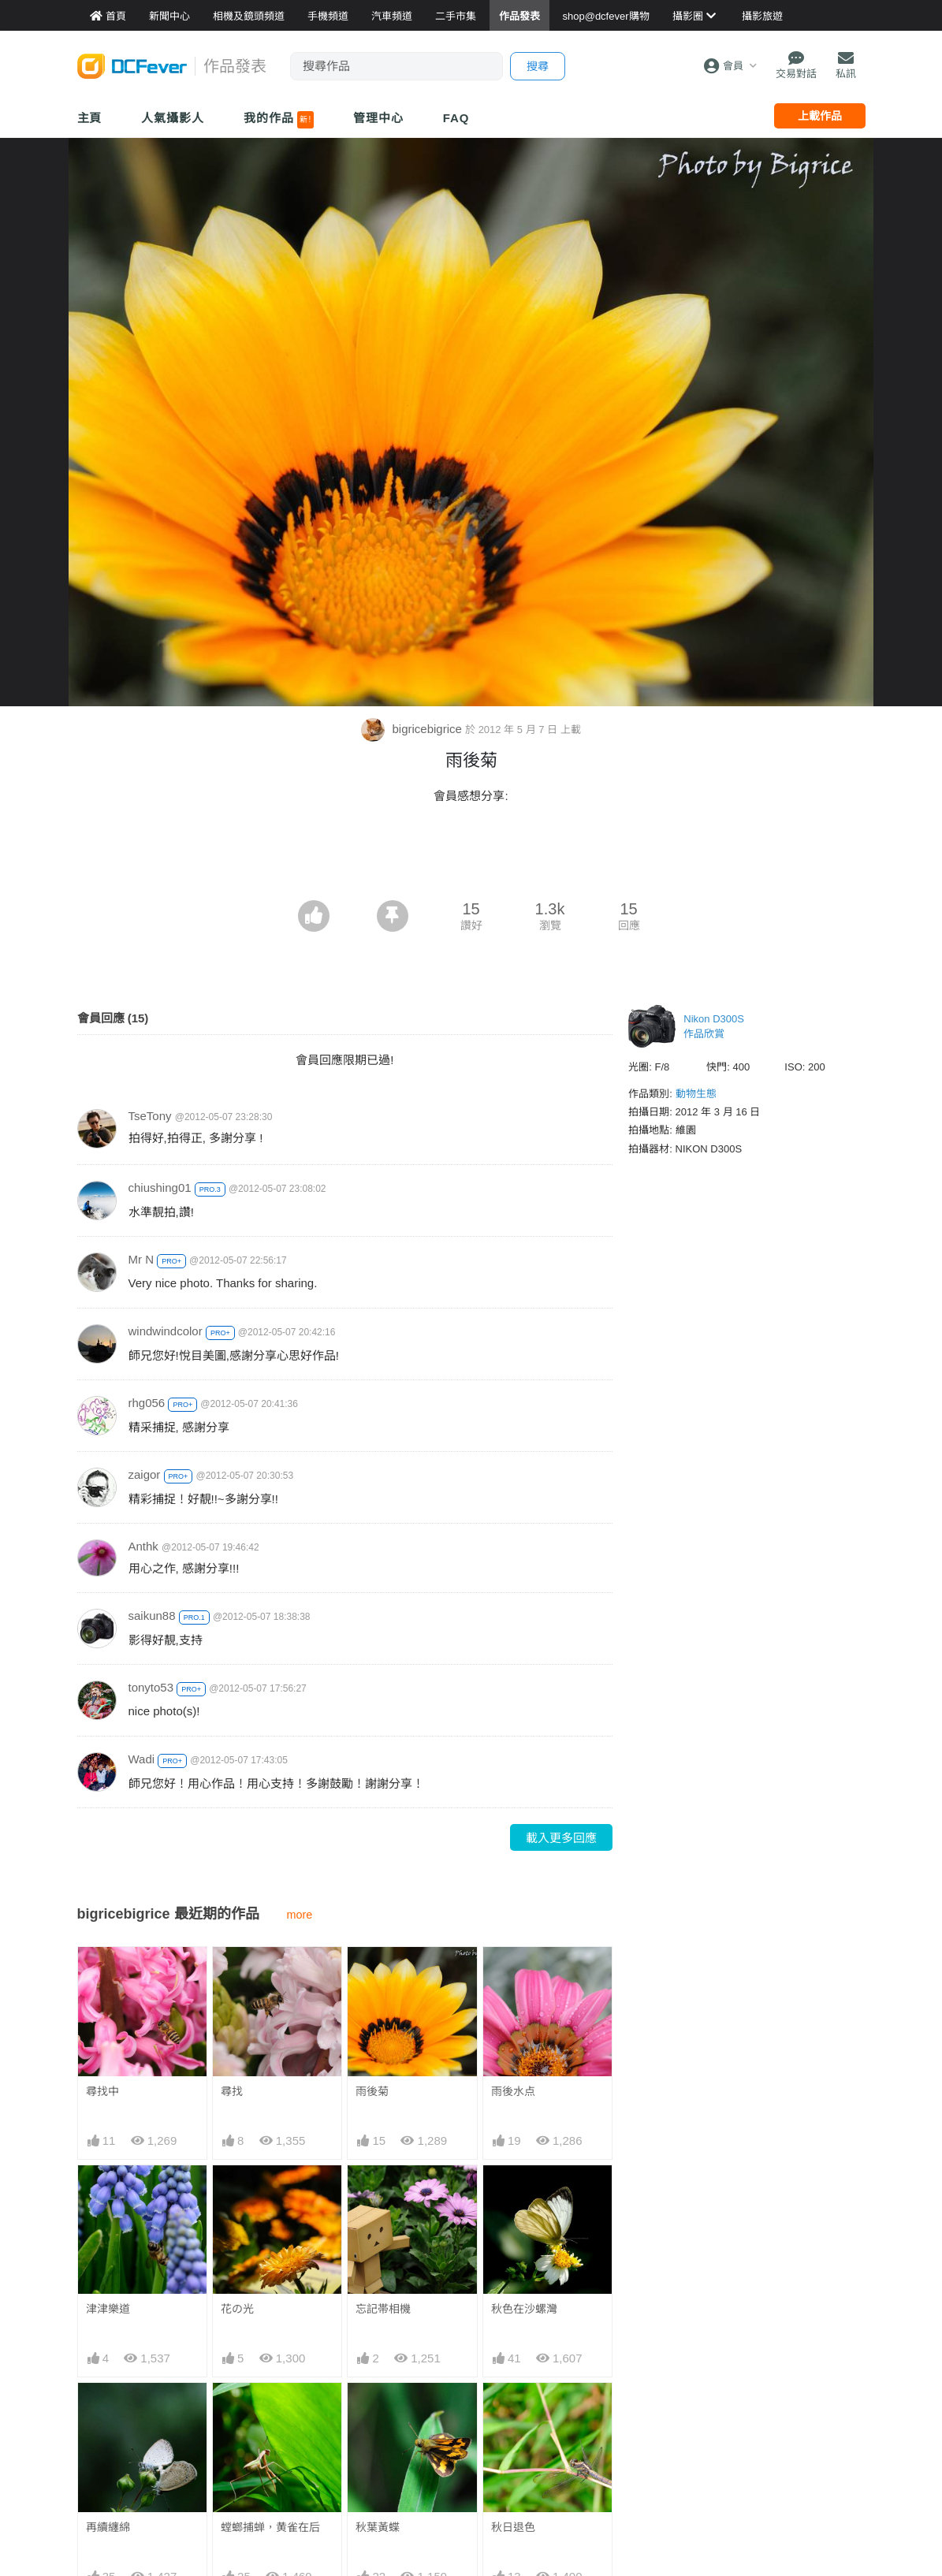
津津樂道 (108, 2308)
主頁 (89, 118)
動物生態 (696, 1094)
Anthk (143, 1546)
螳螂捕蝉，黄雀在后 (270, 2527)
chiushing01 (160, 1187)
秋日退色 (513, 2527)
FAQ (456, 118)
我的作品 (279, 119)
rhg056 (147, 1402)
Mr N (141, 1259)
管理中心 (378, 118)
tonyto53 (151, 1687)
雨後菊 (372, 2091)
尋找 (232, 2091)
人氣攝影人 (172, 118)
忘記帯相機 (383, 2308)
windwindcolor (165, 1331)
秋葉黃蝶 (378, 2527)
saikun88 (152, 1615)
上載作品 (820, 116)
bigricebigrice (413, 728)
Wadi (141, 1759)
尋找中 (102, 2091)
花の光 (237, 2308)
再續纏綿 (108, 2527)
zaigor (144, 1474)
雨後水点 (513, 2091)
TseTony (150, 1115)
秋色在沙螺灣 (524, 2308)
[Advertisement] (471, 856)
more (300, 1914)
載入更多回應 (561, 1838)
